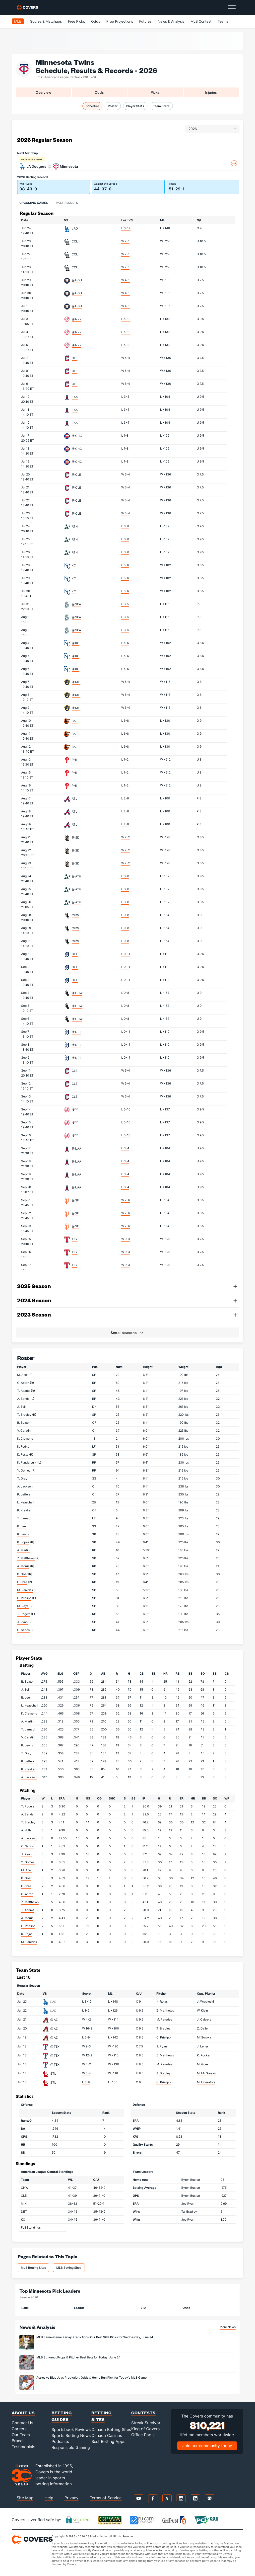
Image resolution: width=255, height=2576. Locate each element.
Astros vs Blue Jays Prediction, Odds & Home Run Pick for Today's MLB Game (91, 2377)
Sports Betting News (71, 2435)
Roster (113, 106)
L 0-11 (125, 954)
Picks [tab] (155, 92)
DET (75, 954)
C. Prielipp (24, 1598)
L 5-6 (125, 565)
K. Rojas (26, 1934)
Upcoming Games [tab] (33, 203)
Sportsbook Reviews (71, 2429)
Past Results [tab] (67, 203)
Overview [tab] (43, 92)
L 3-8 (125, 526)
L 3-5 (125, 604)
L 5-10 (125, 319)
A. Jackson (25, 1486)
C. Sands (23, 1630)
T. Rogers (23, 1614)
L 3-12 (125, 228)
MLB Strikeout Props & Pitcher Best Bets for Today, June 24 (78, 2357)
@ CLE (76, 474)
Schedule (92, 106)
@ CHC (77, 436)
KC (74, 565)
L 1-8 (124, 435)
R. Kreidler (24, 1510)
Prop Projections (119, 21)
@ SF (75, 1200)
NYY (75, 1109)
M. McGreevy (206, 2073)
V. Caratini (24, 1430)
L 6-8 (125, 720)
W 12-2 (87, 2055)
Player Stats (135, 106)
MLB (17, 21)
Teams (223, 21)
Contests (143, 2413)
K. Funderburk (27, 1462)
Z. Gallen (203, 2028)
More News (228, 2327)
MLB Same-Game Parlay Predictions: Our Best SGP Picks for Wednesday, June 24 (94, 2337)
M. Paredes (25, 1590)
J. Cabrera (204, 2019)
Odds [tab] (99, 92)
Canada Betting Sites (111, 2429)
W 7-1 (125, 241)
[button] (235, 140)
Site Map (25, 2497)
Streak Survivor (145, 2422)
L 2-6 (125, 798)
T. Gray (22, 1478)
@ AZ (54, 2020)
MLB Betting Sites (33, 2267)
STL (53, 2073)
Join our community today (207, 2445)
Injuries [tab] (211, 92)
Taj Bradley (189, 2211)
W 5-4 (125, 358)
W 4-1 (125, 280)
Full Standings (31, 2227)
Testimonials (23, 2446)
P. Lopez (23, 1542)
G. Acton (23, 1383)
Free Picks (76, 21)
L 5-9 (86, 2037)
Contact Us (22, 2422)
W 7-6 (125, 1200)
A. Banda (23, 1399)
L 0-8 (125, 915)
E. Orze (22, 1582)
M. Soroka (204, 2037)
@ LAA (76, 1148)
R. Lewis (23, 1534)
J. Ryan (22, 1622)
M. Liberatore (206, 2082)
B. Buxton (23, 1422)
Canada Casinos (106, 2435)
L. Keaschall (25, 1502)
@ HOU (77, 280)
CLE (74, 358)
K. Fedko (23, 1446)
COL (75, 241)
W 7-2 (125, 837)
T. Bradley (24, 1414)
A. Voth (26, 1830)
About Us (23, 2413)
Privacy (71, 2497)
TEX (74, 1239)
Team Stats (161, 106)
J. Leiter (202, 2046)
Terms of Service (106, 2497)
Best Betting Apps (108, 2441)
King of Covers (145, 2428)
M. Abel (22, 1375)
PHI (74, 760)
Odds (95, 21)
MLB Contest (201, 21)
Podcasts (60, 2441)
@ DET (76, 1032)
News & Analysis (171, 21)
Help (49, 2497)
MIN (24, 2203)
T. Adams (23, 1391)
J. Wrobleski (205, 2001)
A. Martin (23, 1550)
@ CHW (77, 993)
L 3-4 (125, 396)
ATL (74, 798)
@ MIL (76, 682)
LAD (75, 228)
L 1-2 (124, 759)
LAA (75, 397)
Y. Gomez (24, 1470)
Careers (19, 2428)
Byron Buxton (190, 2180)
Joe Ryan (187, 2203)
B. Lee (21, 1526)
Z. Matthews (26, 1558)
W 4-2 (86, 2019)
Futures (145, 21)
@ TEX (55, 2046)
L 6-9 (86, 2082)
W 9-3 (125, 1239)
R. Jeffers (23, 1494)
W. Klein (202, 2010)
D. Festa (22, 1454)
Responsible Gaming (71, 2447)
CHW (75, 915)
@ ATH (76, 876)
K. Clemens (25, 1438)
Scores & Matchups (46, 21)
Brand (17, 2440)
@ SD (75, 837)
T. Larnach (24, 1518)
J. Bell (21, 1406)
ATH (75, 526)
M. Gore (202, 2064)
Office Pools (142, 2434)
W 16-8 (87, 2028)
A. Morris (23, 1566)
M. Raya (23, 1606)
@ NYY (76, 319)
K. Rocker (203, 2055)
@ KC (75, 643)
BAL (74, 721)
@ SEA (76, 604)
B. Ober (22, 1574)
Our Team (21, 2434)
